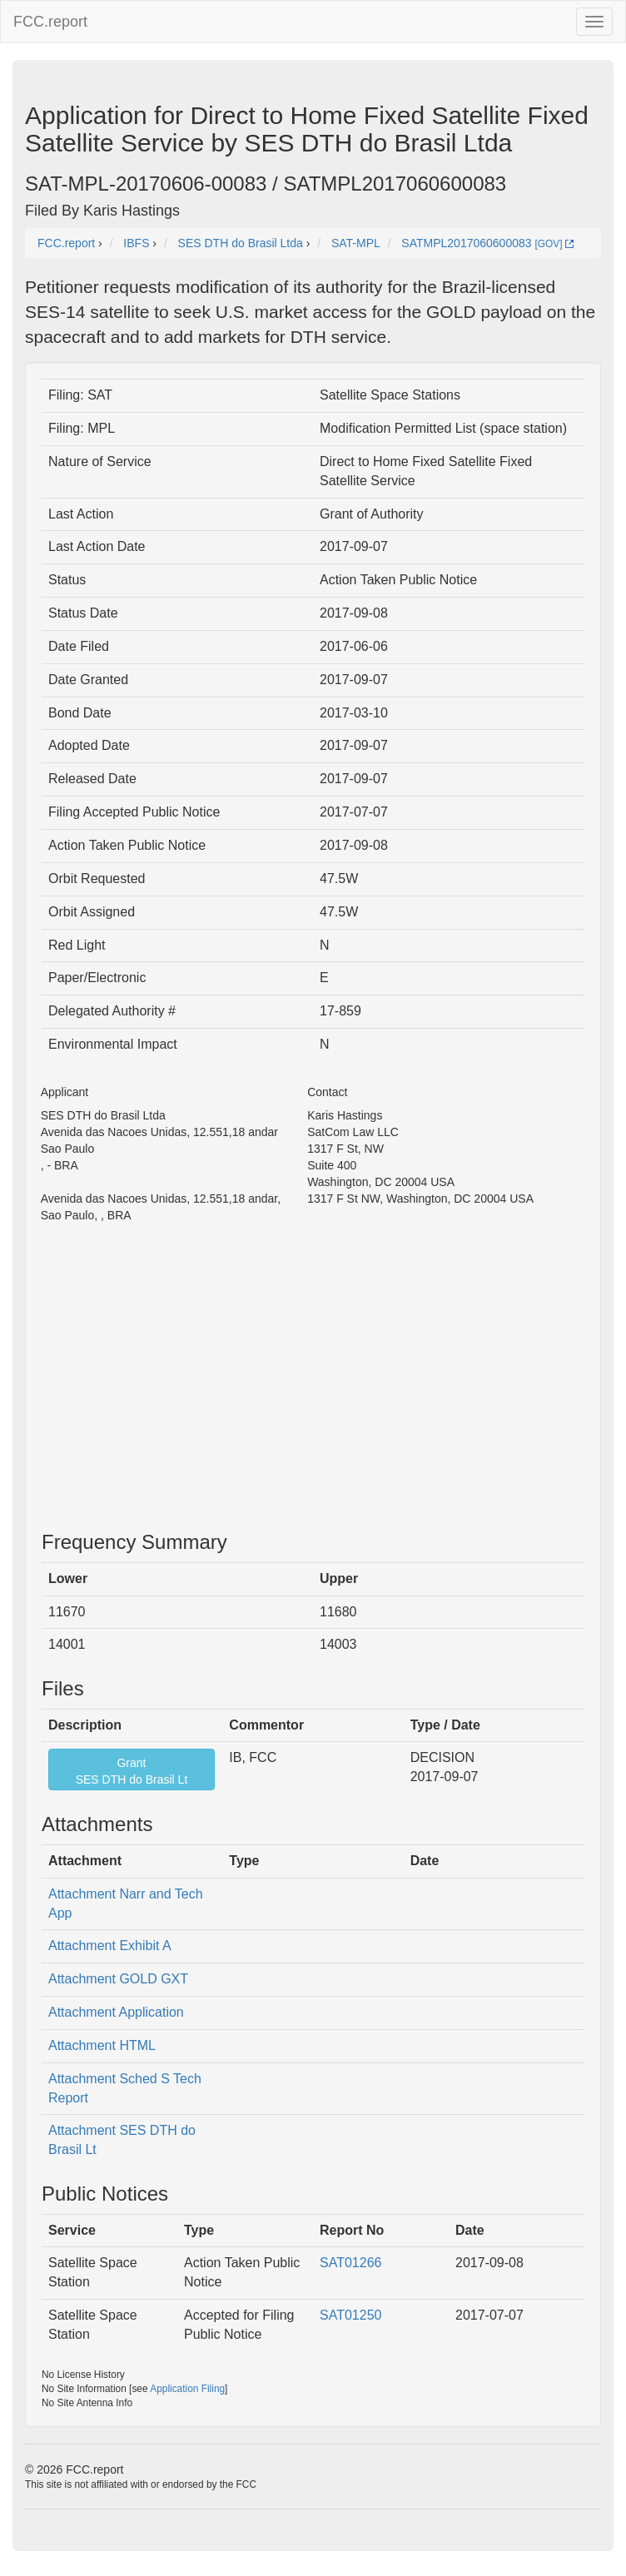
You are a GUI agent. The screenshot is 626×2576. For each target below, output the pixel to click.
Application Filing (187, 2389)
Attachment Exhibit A (109, 1945)
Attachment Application (116, 2012)
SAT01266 (350, 2263)
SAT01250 (350, 2315)
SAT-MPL (355, 243)
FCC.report (50, 21)
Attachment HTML (102, 2045)
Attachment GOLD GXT (118, 1979)
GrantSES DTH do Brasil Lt (132, 1771)
